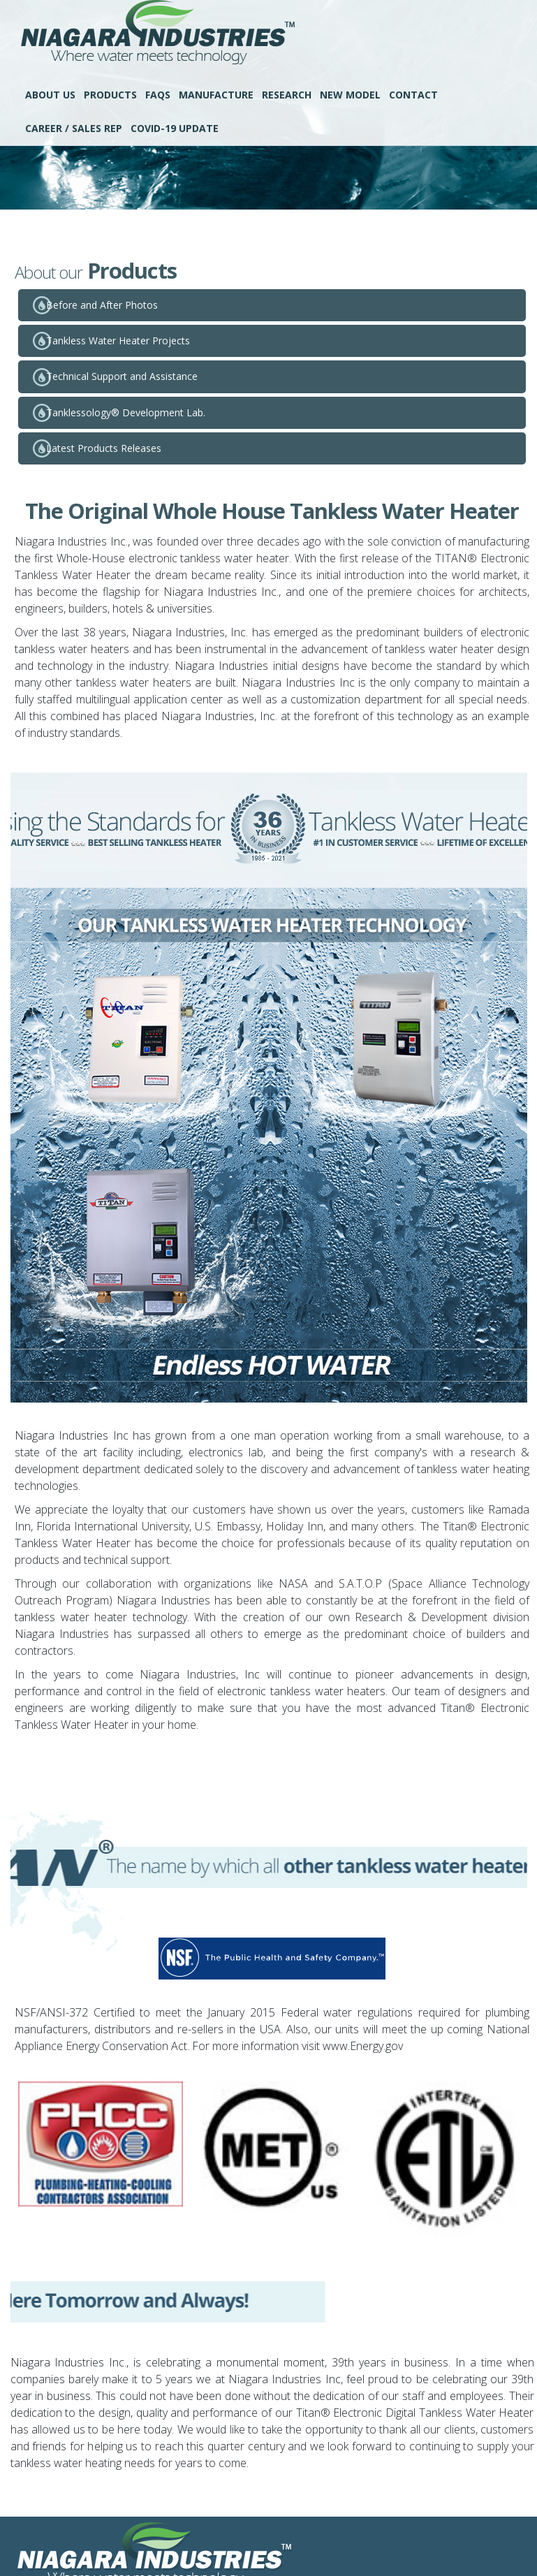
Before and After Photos (102, 305)
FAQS (157, 94)
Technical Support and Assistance (122, 376)
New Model (350, 94)
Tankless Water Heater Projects (118, 340)
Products (110, 94)
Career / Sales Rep (73, 128)
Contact (413, 94)
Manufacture (216, 94)
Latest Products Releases (103, 448)
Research (286, 94)
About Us (50, 94)
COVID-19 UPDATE (175, 128)
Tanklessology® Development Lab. (125, 412)
